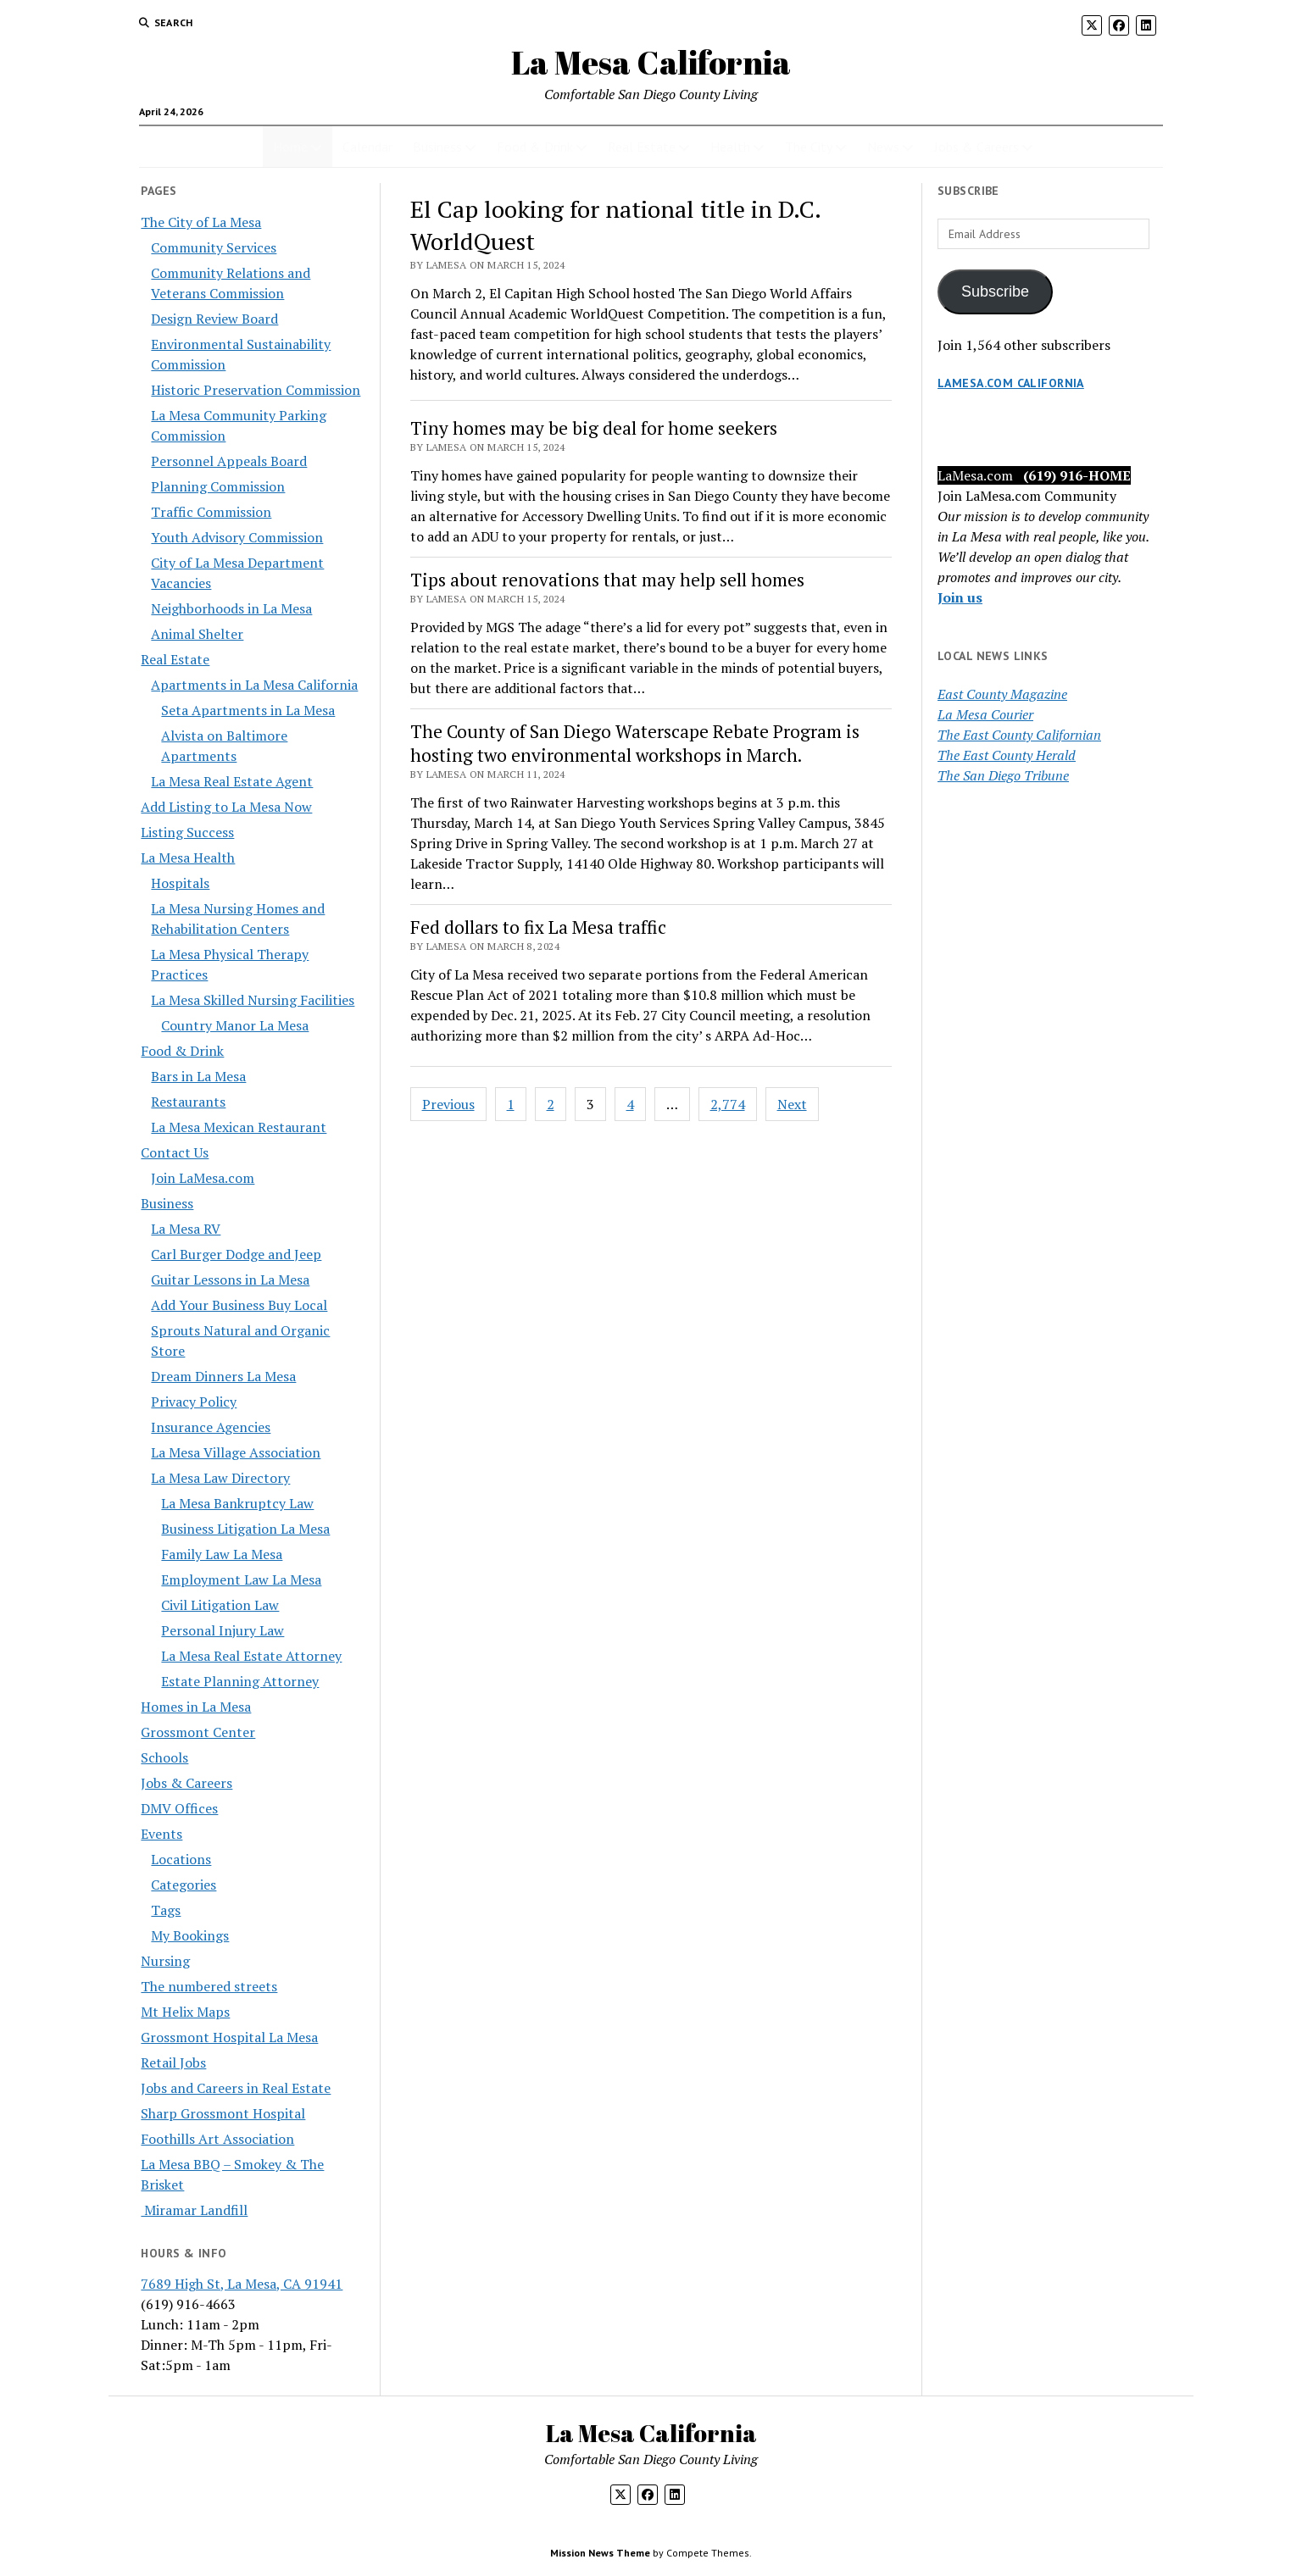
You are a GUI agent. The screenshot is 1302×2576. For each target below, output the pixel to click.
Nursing (165, 1960)
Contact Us (175, 1152)
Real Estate (642, 146)
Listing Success (187, 832)
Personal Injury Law (222, 1630)
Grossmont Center (198, 1732)
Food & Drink (535, 146)
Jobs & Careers (976, 146)
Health (730, 146)
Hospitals (180, 883)
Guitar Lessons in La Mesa (230, 1279)
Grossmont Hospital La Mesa (229, 2037)
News (883, 146)
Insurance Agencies (210, 1427)
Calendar (367, 146)
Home (290, 146)
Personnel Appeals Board (229, 461)
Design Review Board (214, 318)
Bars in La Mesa (198, 1076)
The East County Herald (1007, 755)
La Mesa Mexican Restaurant (238, 1127)
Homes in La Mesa (196, 1706)
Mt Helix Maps (185, 2011)
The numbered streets (209, 1986)
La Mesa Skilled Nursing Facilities (252, 1000)
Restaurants (188, 1101)
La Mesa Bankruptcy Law (237, 1503)
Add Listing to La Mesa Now (226, 806)
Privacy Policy (193, 1401)
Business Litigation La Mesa (245, 1528)
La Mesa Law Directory (220, 1477)
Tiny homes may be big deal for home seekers (593, 428)
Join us (960, 597)
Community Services (213, 247)
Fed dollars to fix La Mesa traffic (538, 927)
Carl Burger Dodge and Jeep (236, 1254)
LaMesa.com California (1011, 383)
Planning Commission (218, 486)
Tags (166, 1910)
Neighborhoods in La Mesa (231, 608)
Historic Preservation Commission (255, 389)
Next (792, 1104)
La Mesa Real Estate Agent (232, 781)
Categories (183, 1884)
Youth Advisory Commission (237, 537)
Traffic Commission (211, 511)
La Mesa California (651, 62)
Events (161, 1833)
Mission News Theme (600, 2552)
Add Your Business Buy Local (239, 1305)
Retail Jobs (173, 2062)
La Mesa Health (188, 857)
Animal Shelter (197, 634)
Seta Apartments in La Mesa (248, 710)
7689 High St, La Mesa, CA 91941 (241, 2283)
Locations (181, 1859)
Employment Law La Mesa (241, 1579)
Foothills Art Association (217, 2138)
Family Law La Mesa (221, 1554)
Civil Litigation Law (220, 1605)
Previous (448, 1104)
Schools (164, 1757)
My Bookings (190, 1935)
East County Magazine (1002, 694)
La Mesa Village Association (235, 1452)
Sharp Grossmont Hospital (223, 2113)
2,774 (727, 1104)
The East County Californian (1019, 734)
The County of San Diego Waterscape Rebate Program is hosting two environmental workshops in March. (635, 743)
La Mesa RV (185, 1228)
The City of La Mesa (201, 222)
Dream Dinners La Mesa (223, 1376)
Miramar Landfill (194, 2210)
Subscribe (995, 291)
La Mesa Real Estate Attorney (251, 1655)
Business (437, 146)
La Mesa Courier (985, 714)
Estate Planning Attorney (240, 1681)
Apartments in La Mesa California (254, 684)
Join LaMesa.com (202, 1178)
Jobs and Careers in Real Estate (236, 2088)
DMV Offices (179, 1808)
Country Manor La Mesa (235, 1025)
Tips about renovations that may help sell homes (607, 579)
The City (808, 146)
